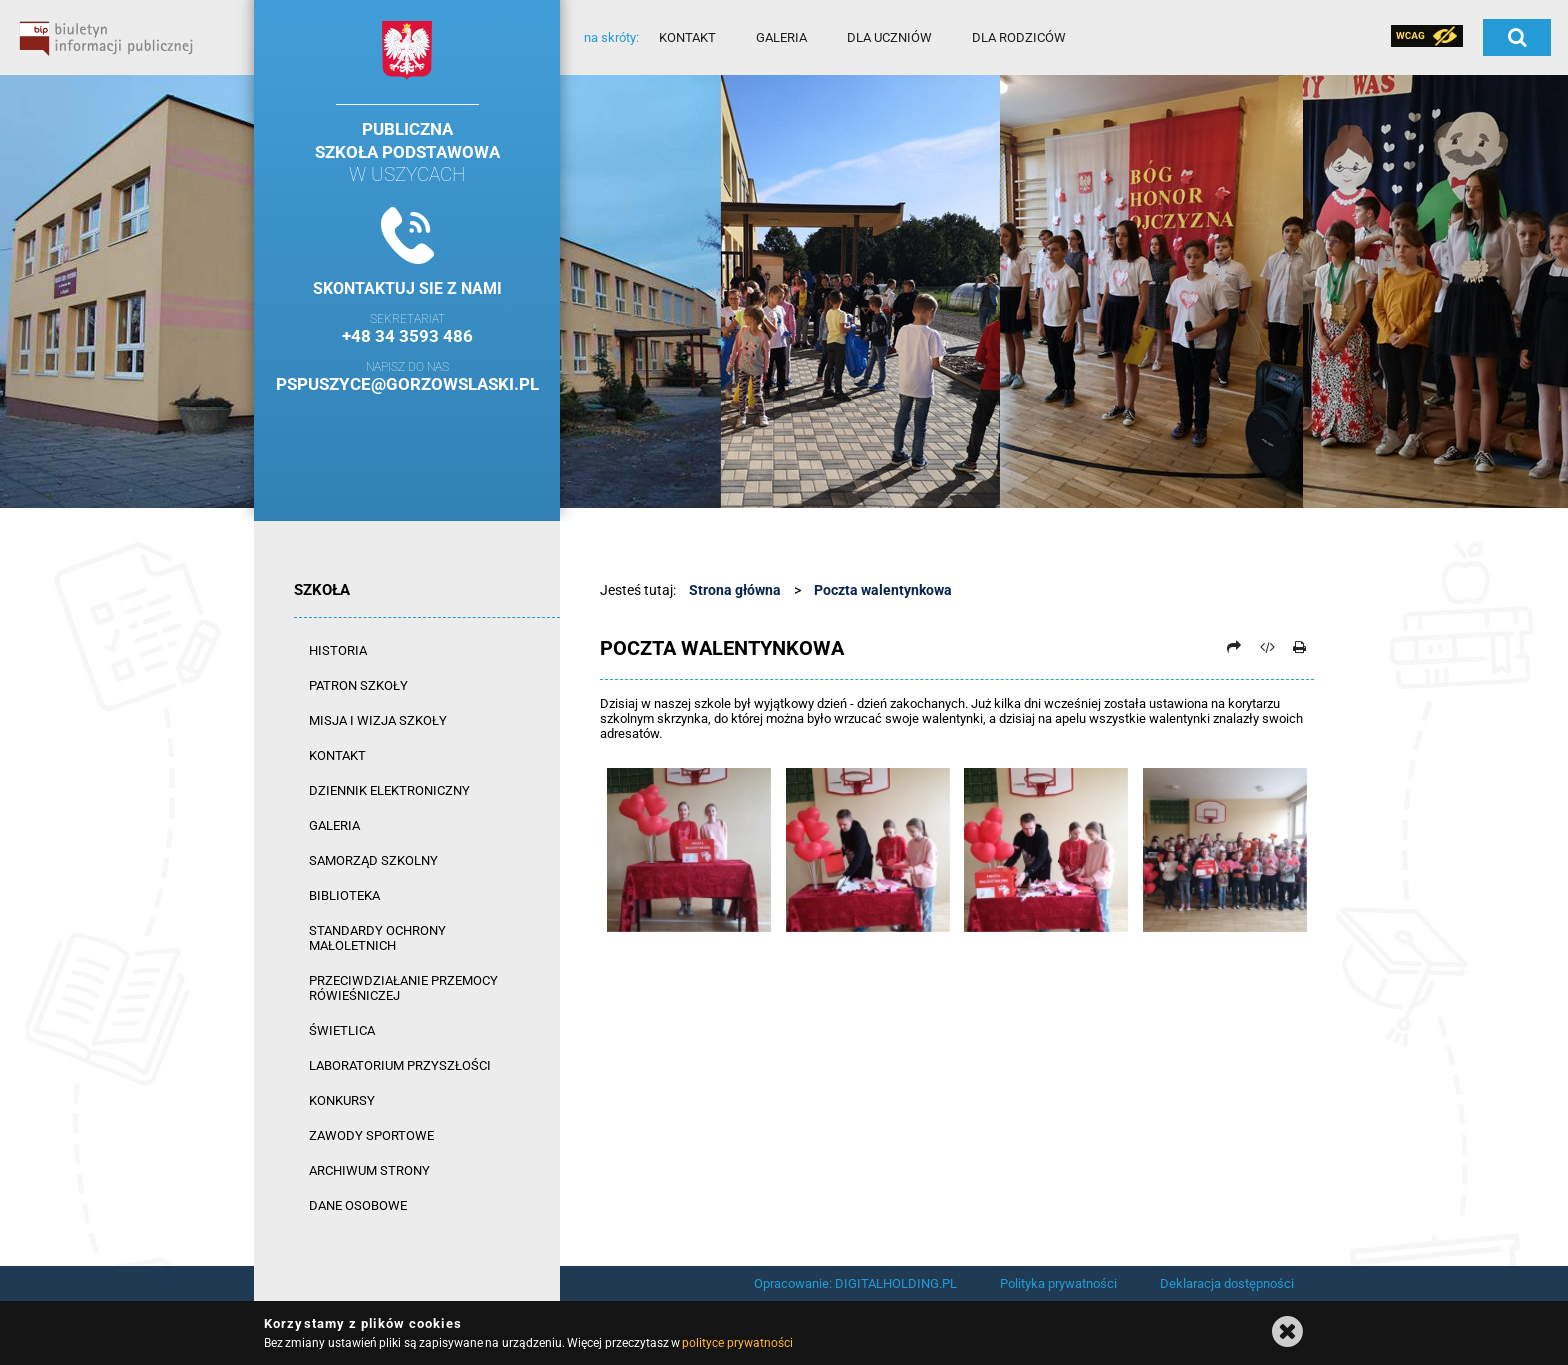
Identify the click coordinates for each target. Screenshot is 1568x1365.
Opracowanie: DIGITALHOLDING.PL (855, 1283)
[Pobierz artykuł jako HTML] (1267, 647)
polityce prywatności (737, 1343)
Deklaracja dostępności (1227, 1283)
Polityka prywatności (1058, 1283)
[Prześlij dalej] (1234, 647)
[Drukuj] (1299, 647)
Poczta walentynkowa (883, 590)
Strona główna (735, 590)
